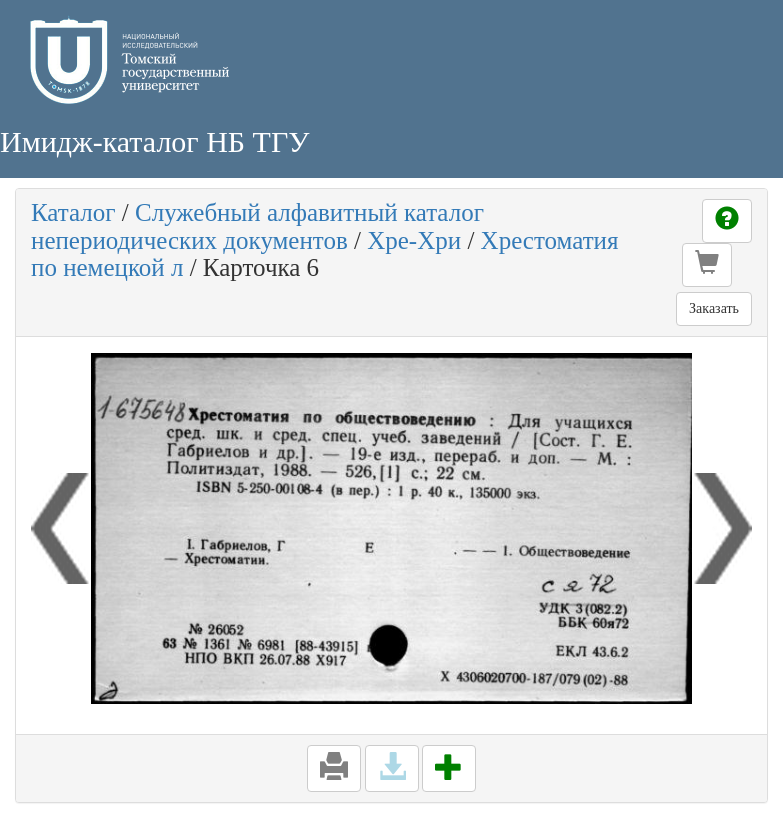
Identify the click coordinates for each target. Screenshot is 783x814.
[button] (707, 265)
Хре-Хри (414, 240)
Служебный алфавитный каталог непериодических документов (257, 226)
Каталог (73, 212)
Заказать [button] (714, 308)
